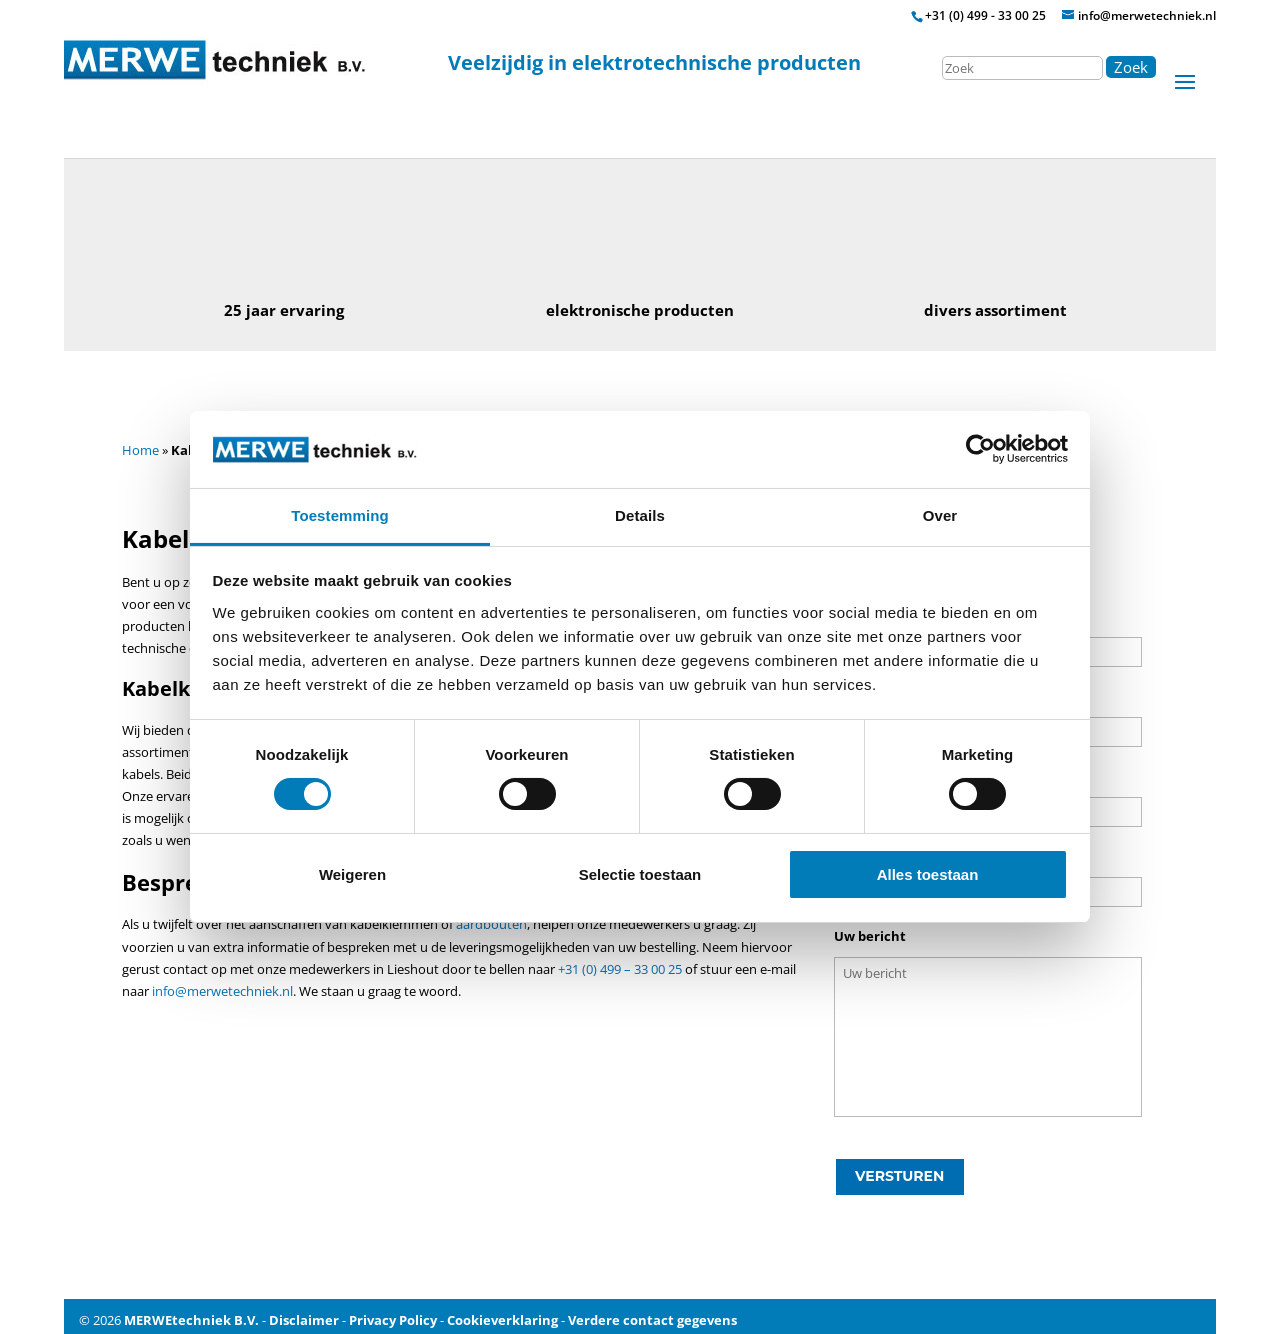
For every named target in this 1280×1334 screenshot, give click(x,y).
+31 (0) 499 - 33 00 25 (985, 15)
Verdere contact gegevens (652, 1313)
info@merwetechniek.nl (222, 991)
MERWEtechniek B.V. (191, 1313)
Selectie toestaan (640, 874)
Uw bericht (870, 936)
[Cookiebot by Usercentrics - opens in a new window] (980, 449)
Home (140, 450)
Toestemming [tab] (340, 515)
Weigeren (352, 874)
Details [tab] (640, 515)
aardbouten (491, 924)
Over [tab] (940, 515)
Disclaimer (304, 1313)
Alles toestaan (928, 874)
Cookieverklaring (502, 1313)
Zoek (1131, 67)
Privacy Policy (393, 1313)
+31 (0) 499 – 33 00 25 (620, 969)
